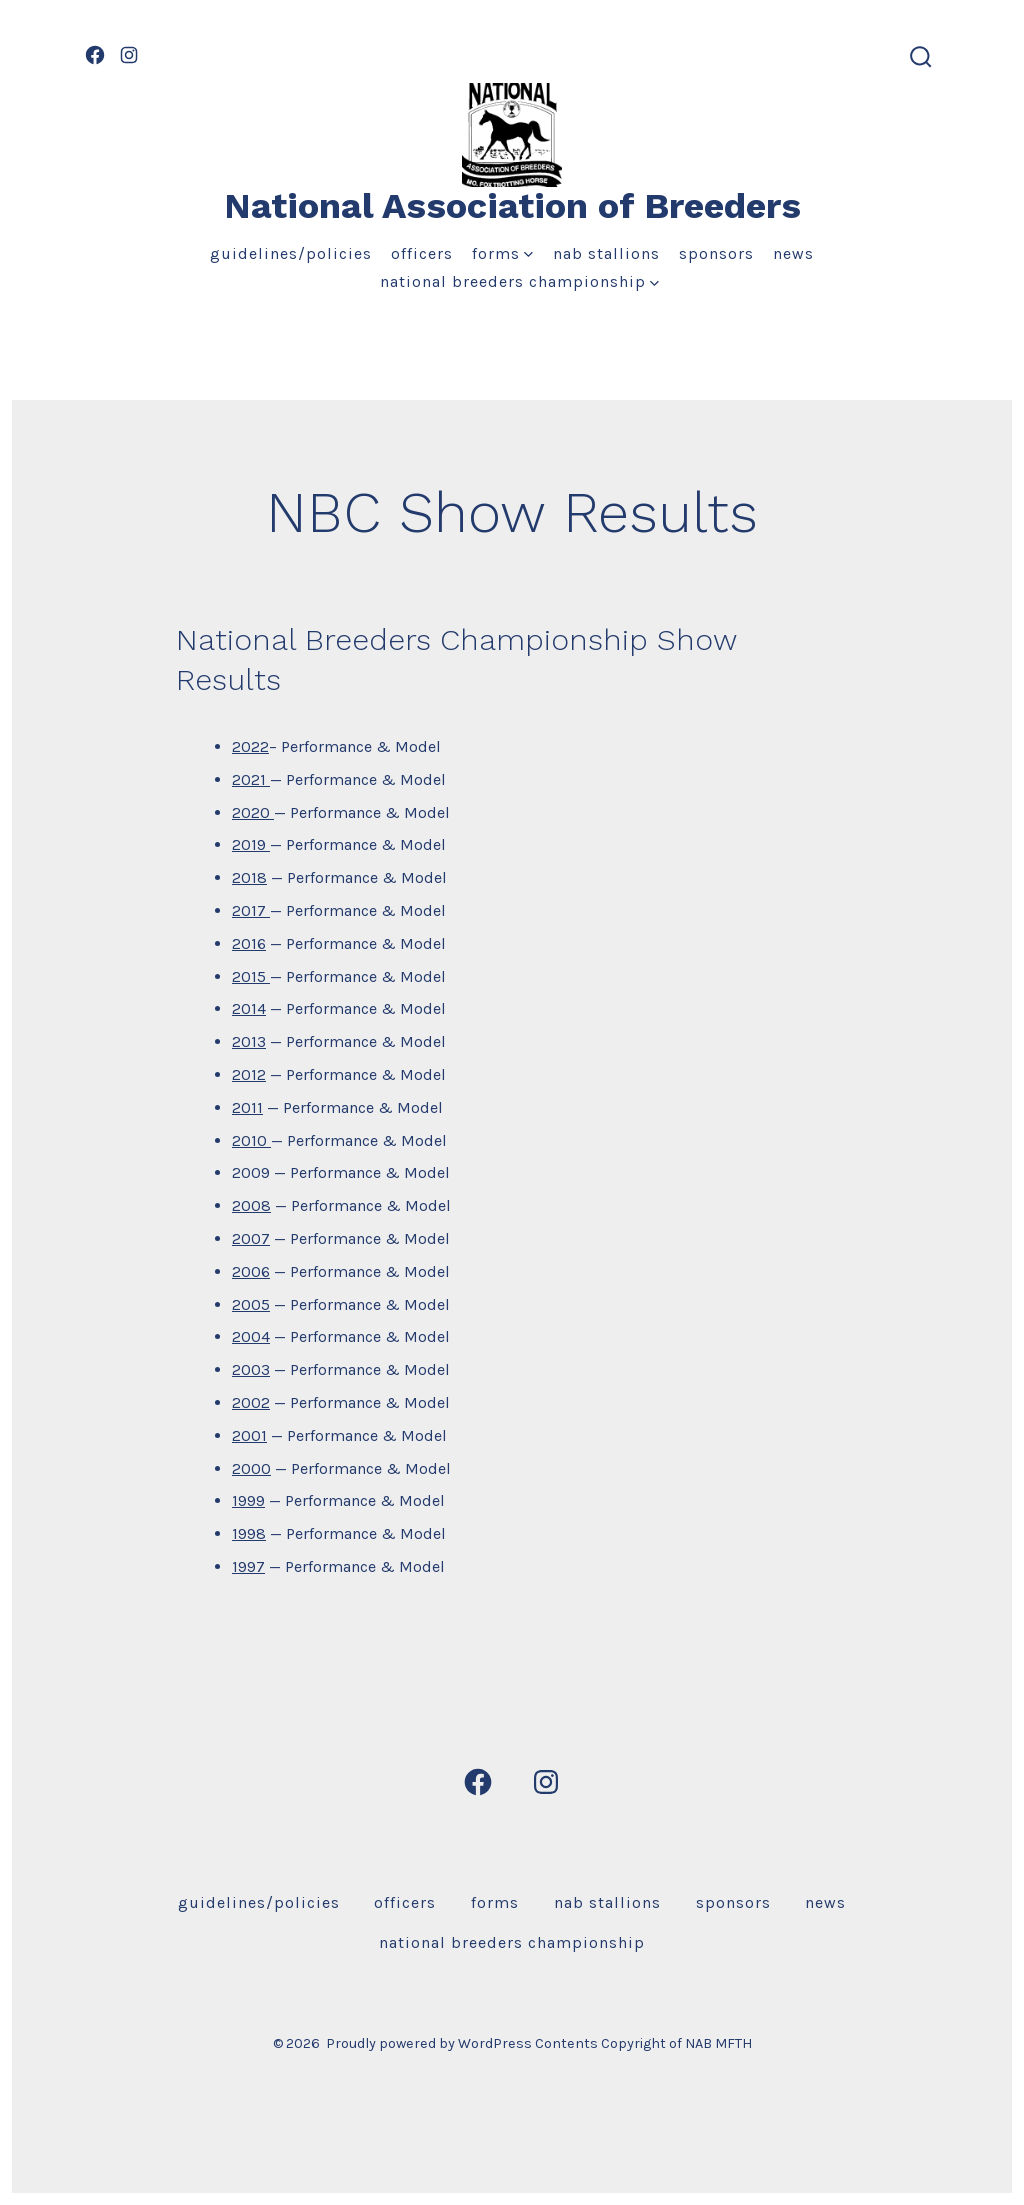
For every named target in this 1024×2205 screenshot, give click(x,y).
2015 (251, 976)
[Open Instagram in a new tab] (129, 55)
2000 (251, 1468)
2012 (249, 1074)
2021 (251, 779)
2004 (251, 1336)
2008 (251, 1205)
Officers (422, 253)
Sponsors (716, 253)
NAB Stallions (606, 253)
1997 (248, 1566)
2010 (251, 1140)
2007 (251, 1238)
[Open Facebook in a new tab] (95, 55)
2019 (251, 844)
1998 (249, 1533)
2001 (249, 1435)
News (793, 253)
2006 (251, 1271)
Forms (502, 253)
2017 (251, 910)
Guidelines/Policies (291, 253)
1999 (248, 1500)
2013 (249, 1041)
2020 (253, 812)
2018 (249, 877)
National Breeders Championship (519, 281)
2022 (250, 746)
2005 (251, 1304)
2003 (251, 1369)
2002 (251, 1402)
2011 (247, 1107)
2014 (249, 1008)
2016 (249, 943)
